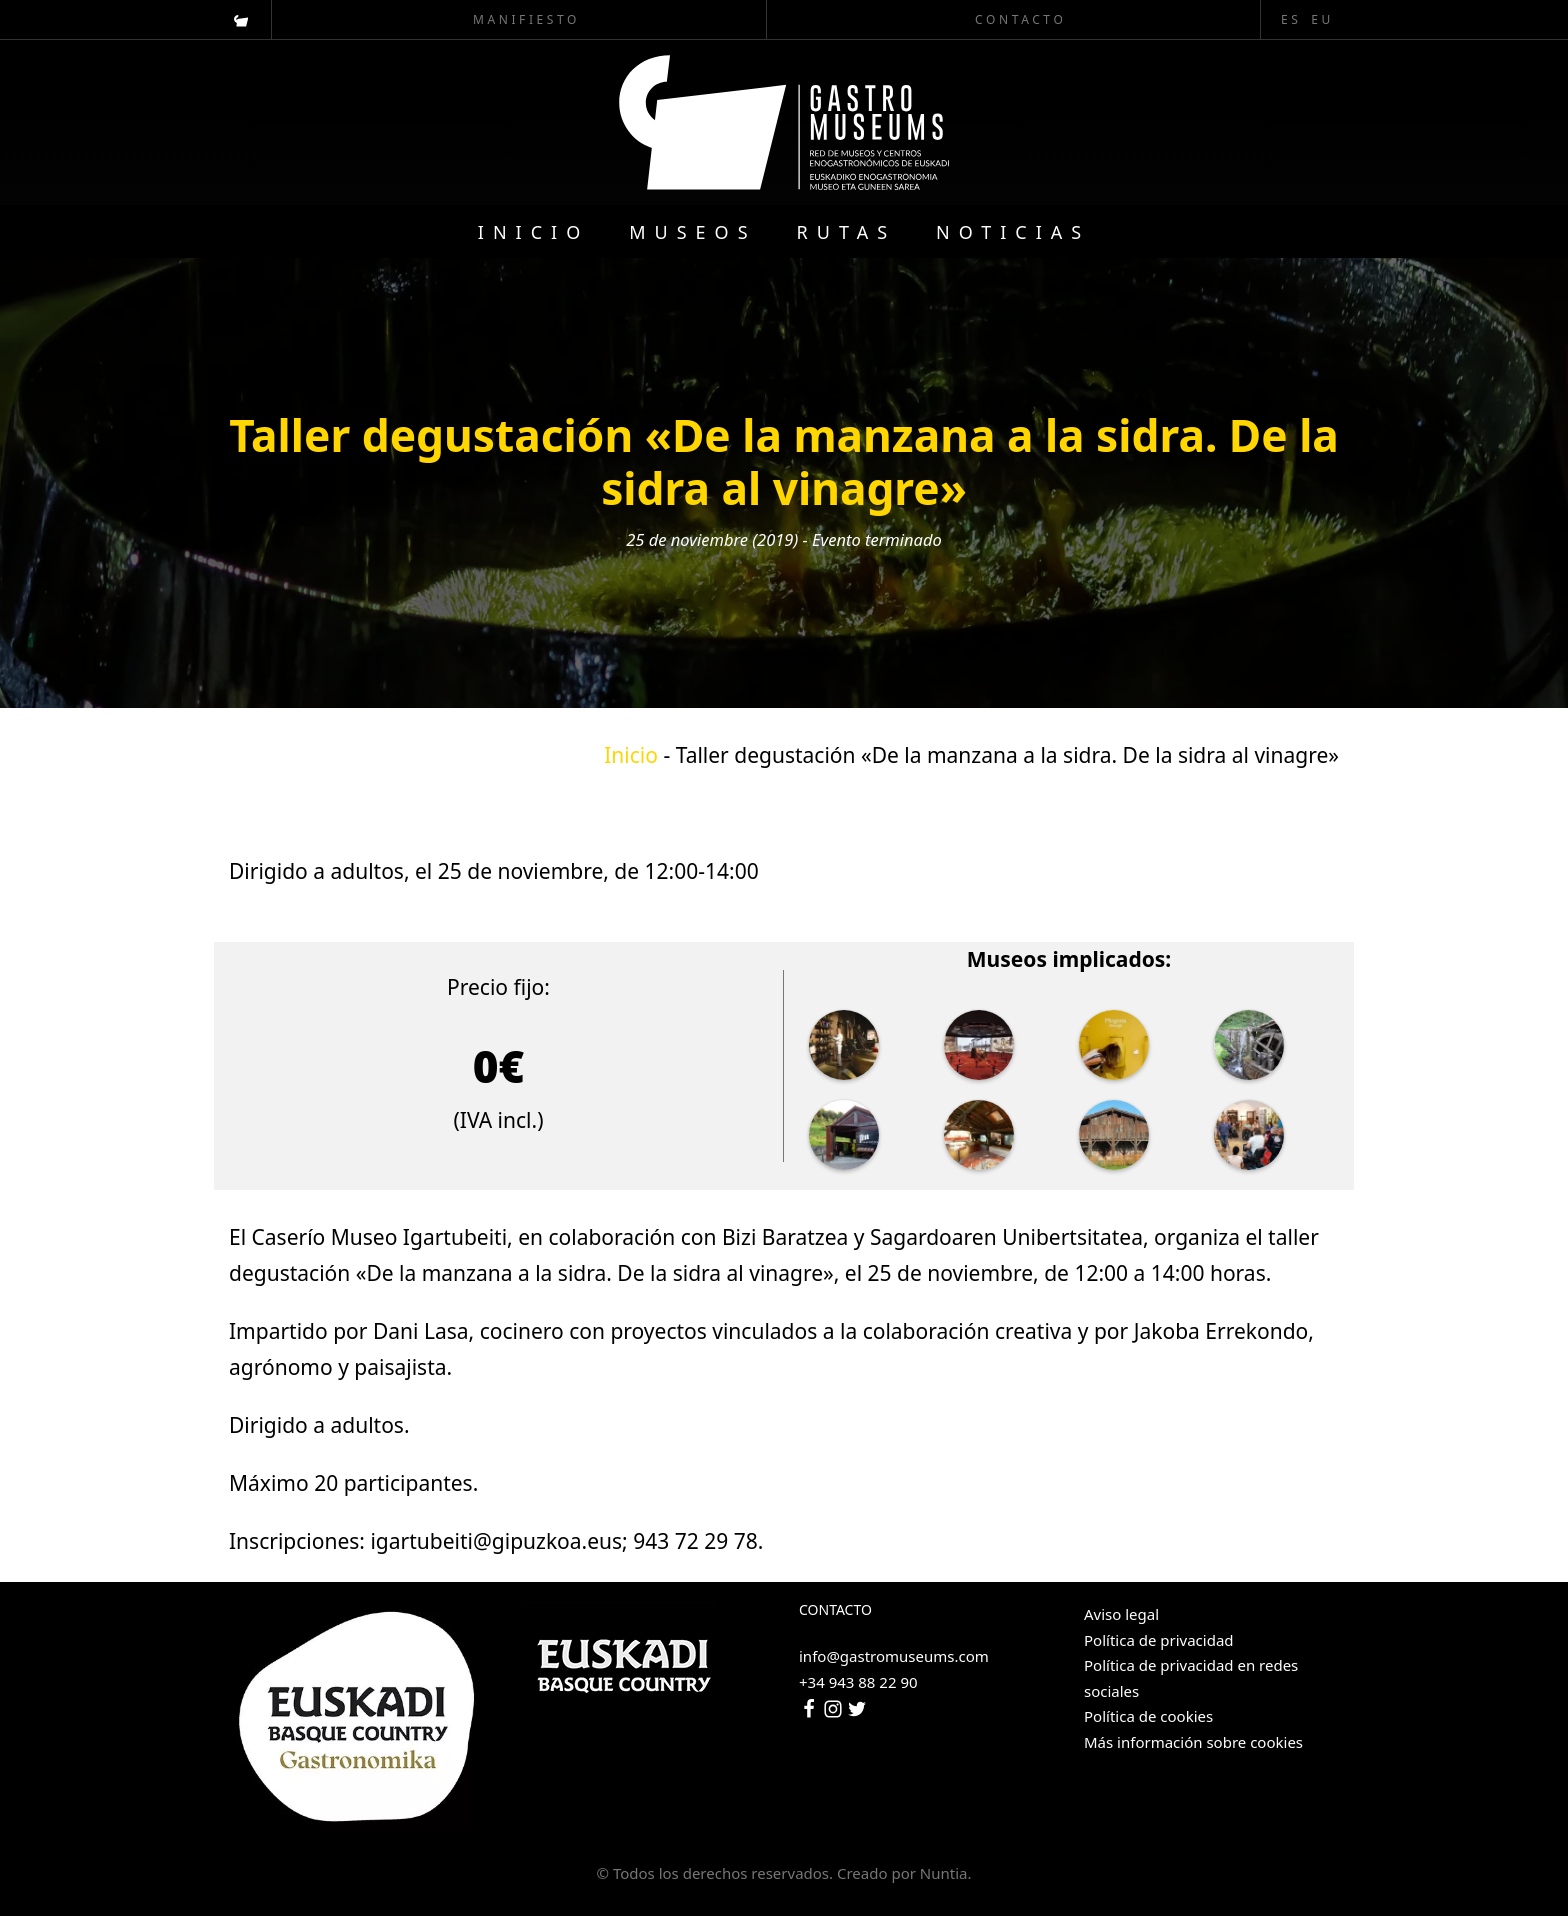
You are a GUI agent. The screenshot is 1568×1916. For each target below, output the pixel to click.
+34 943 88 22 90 (858, 1682)
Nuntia (944, 1873)
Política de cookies (1148, 1716)
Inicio (631, 755)
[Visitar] (242, 19)
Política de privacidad (1159, 1640)
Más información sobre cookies (1193, 1742)
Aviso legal (1121, 1614)
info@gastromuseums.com (894, 1656)
